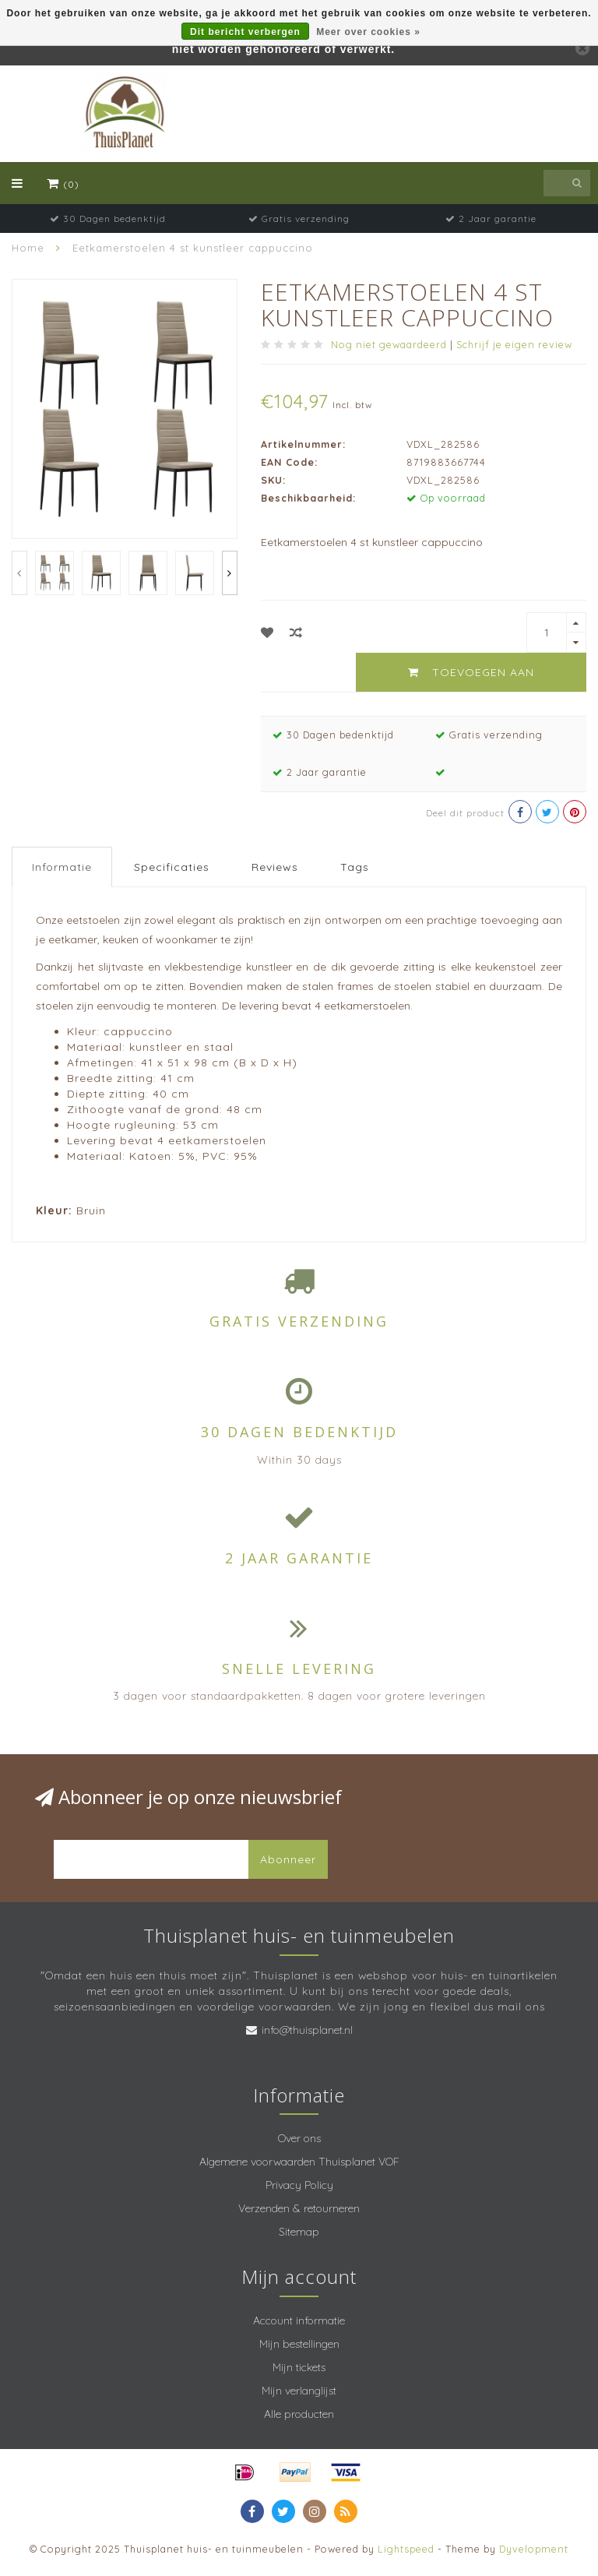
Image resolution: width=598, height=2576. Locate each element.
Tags (354, 867)
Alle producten (299, 2414)
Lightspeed (406, 2549)
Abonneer (288, 1859)
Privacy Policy (299, 2185)
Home (28, 247)
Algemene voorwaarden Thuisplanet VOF (299, 2162)
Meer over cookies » (368, 31)
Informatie (62, 867)
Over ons (299, 2138)
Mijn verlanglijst (299, 2391)
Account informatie (299, 2320)
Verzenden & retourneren (299, 2208)
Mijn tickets (299, 2367)
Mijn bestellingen (299, 2344)
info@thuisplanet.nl (307, 2030)
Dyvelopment (533, 2549)
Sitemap (299, 2232)
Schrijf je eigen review (514, 344)
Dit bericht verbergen (245, 31)
